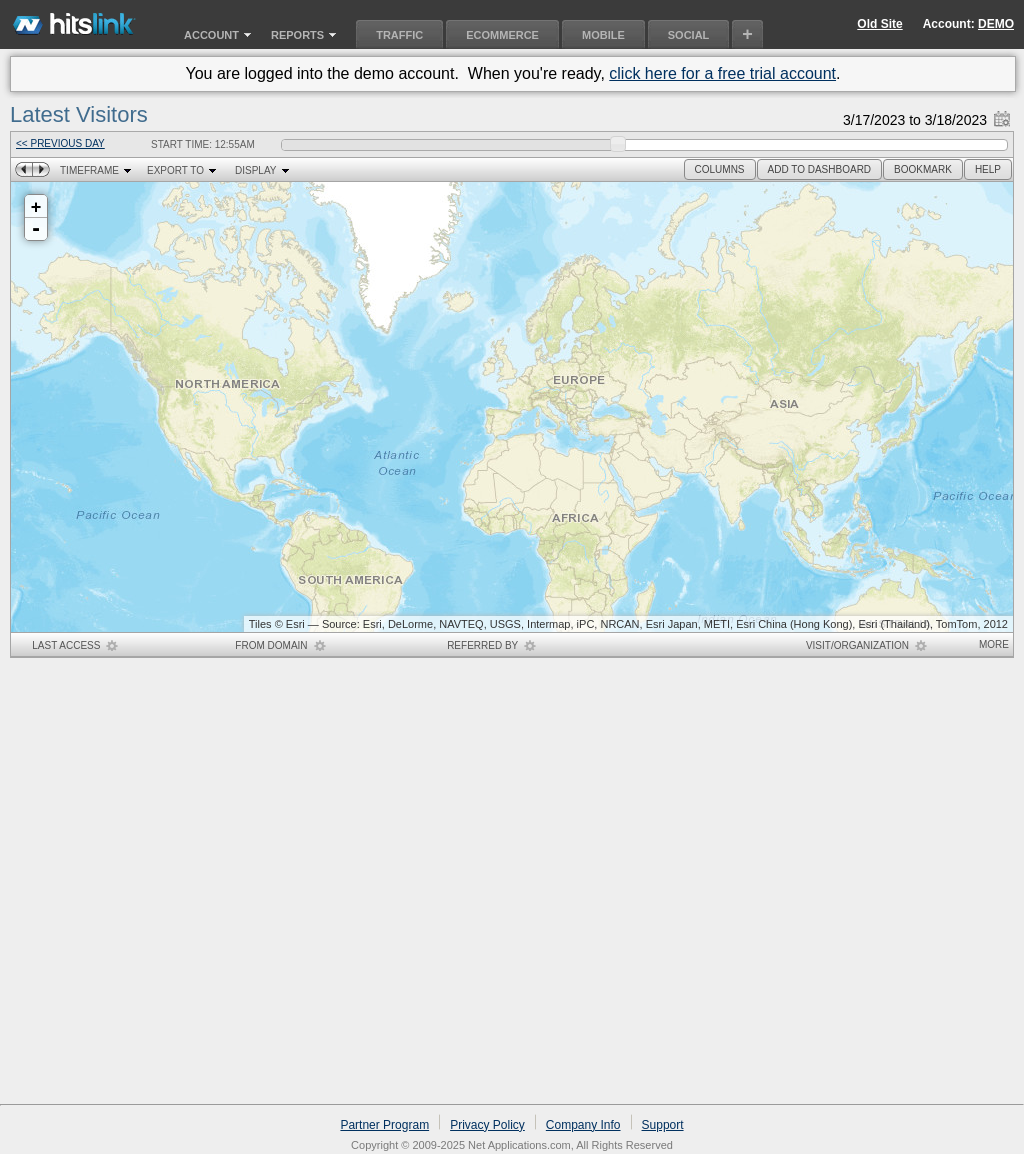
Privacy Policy (487, 1125)
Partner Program (384, 1125)
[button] (720, 169)
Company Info (583, 1125)
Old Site (879, 24)
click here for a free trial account (722, 73)
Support (663, 1125)
